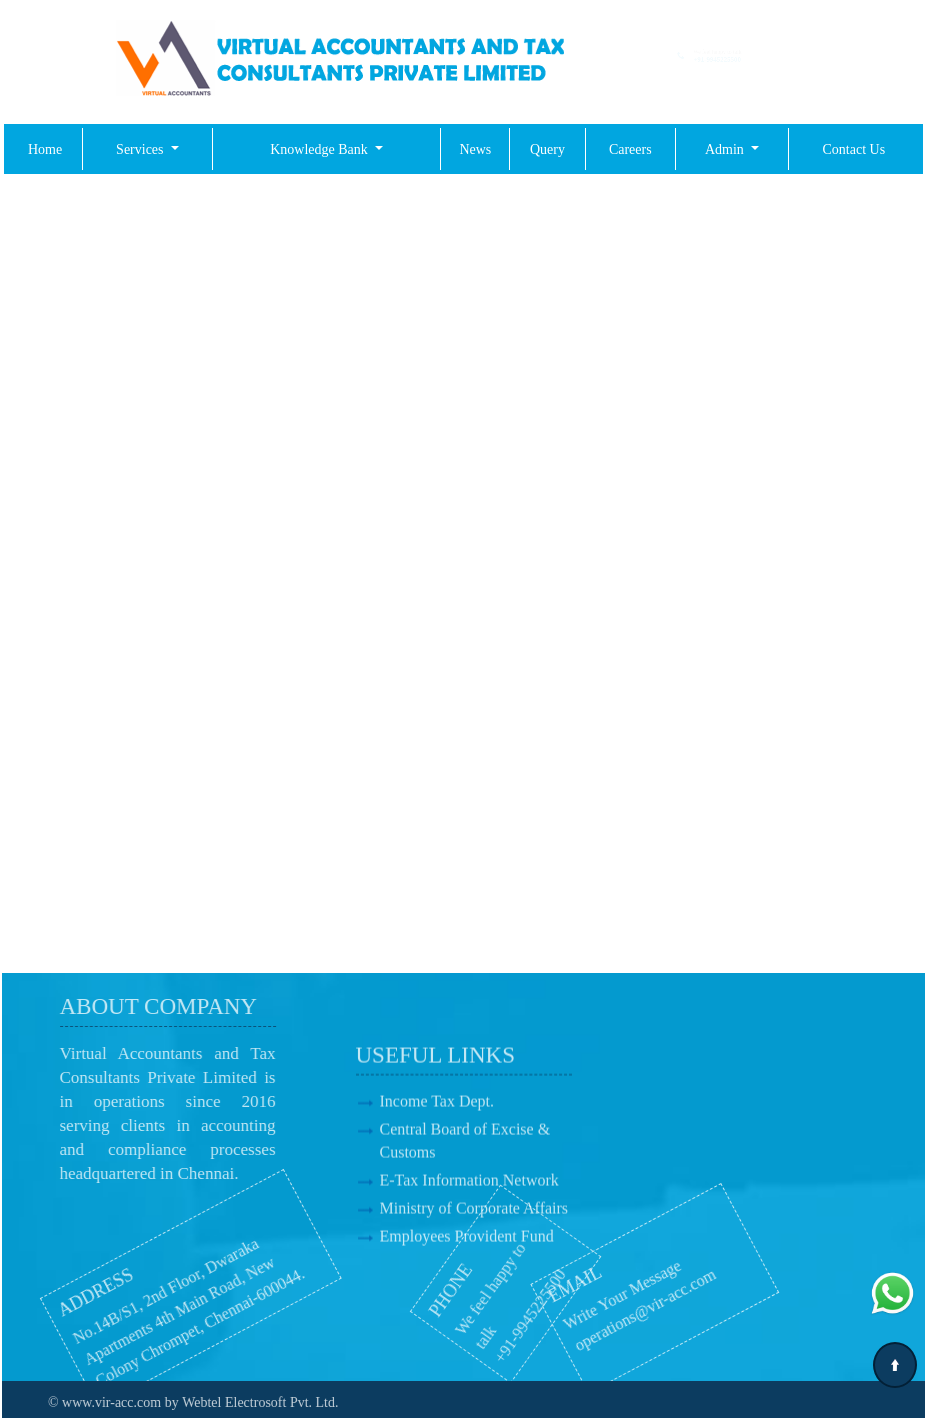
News (475, 149)
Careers (630, 149)
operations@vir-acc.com (595, 1304)
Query (547, 149)
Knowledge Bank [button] (320, 149)
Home (45, 149)
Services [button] (141, 149)
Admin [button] (726, 149)
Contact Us (854, 149)
